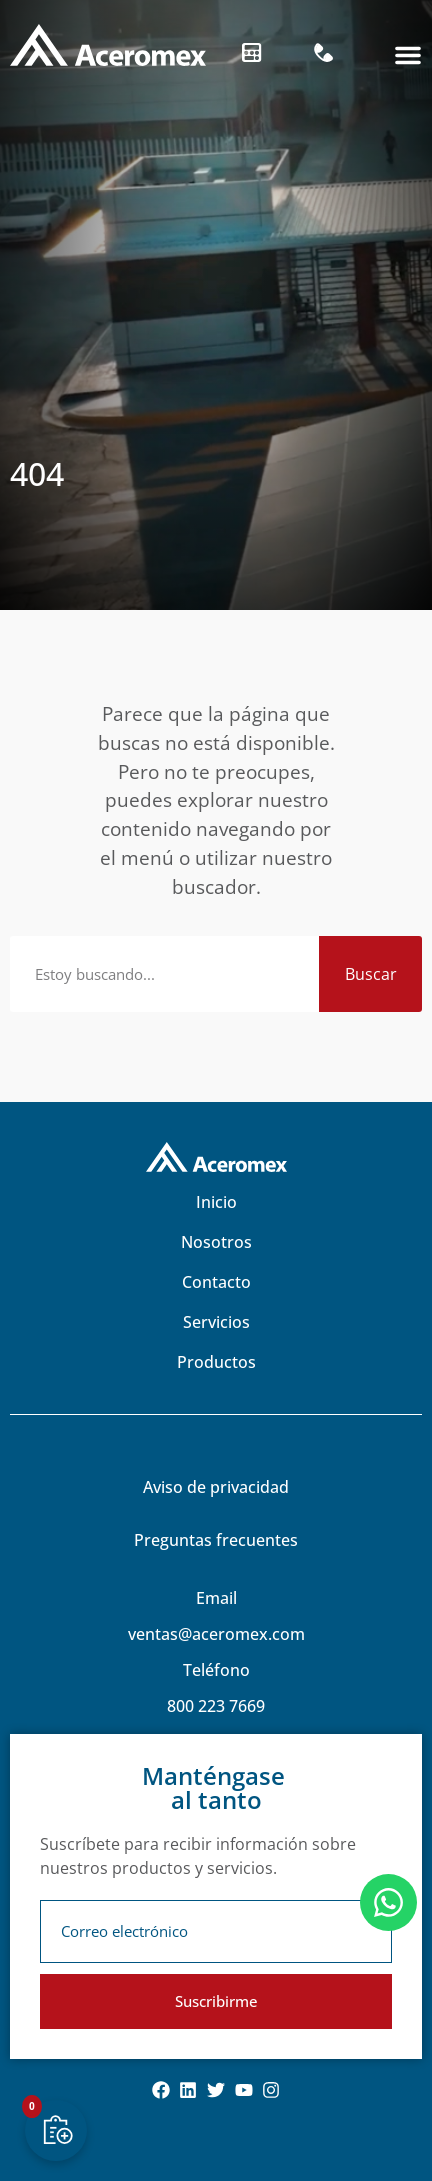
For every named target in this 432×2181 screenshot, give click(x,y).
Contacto (216, 1282)
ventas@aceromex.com (216, 1634)
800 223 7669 (216, 1706)
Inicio (216, 1202)
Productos (216, 1362)
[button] (408, 55)
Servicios (216, 1322)
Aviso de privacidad (216, 1487)
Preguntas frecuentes (216, 1540)
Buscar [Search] (371, 974)
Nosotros (216, 1242)
